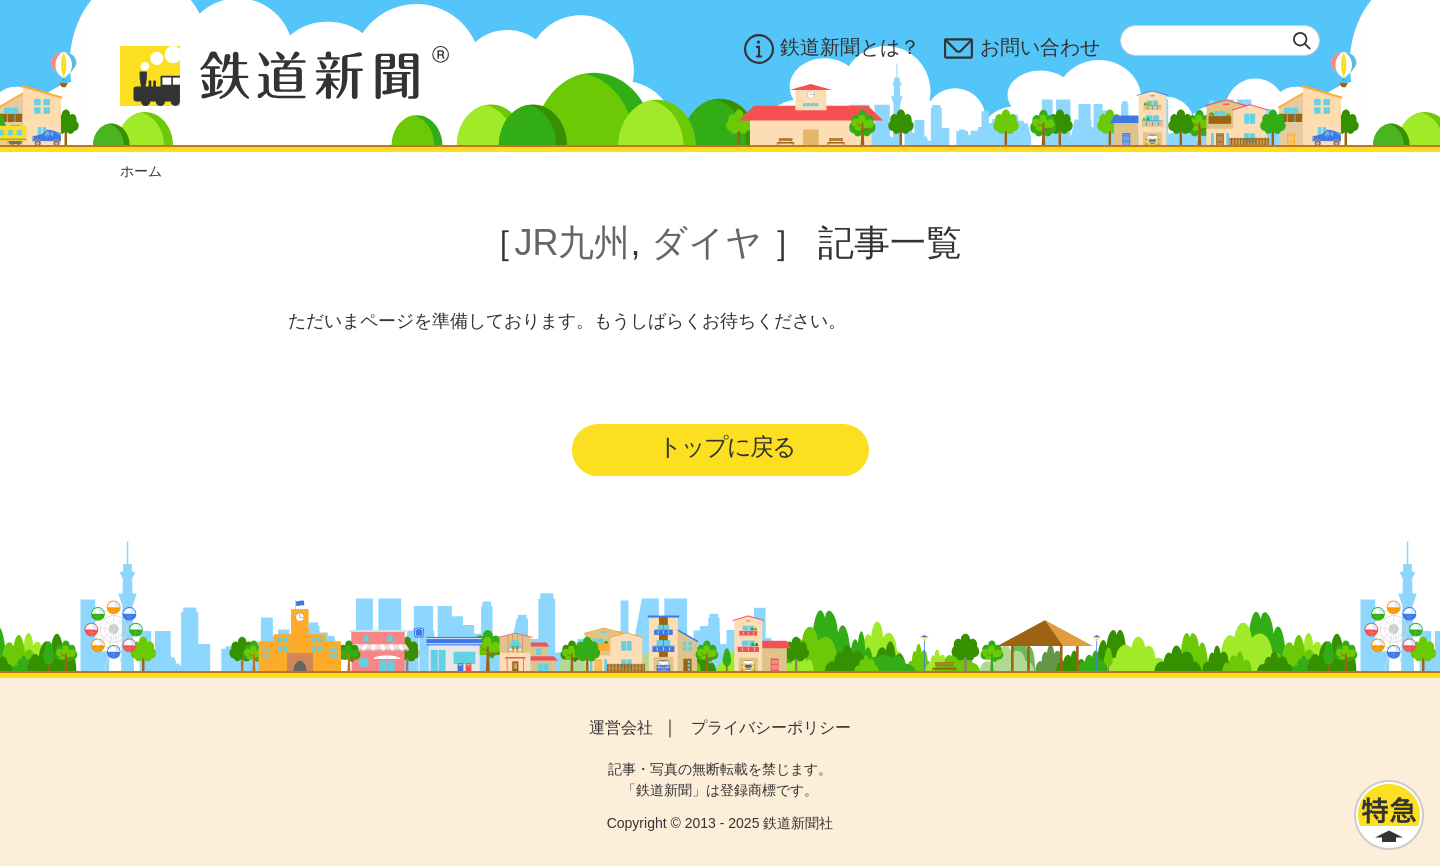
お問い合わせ (1022, 49)
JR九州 (572, 242)
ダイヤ (706, 242)
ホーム (141, 171)
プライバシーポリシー (771, 727)
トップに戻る (726, 446)
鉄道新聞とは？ (832, 49)
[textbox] (1220, 40)
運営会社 (621, 727)
